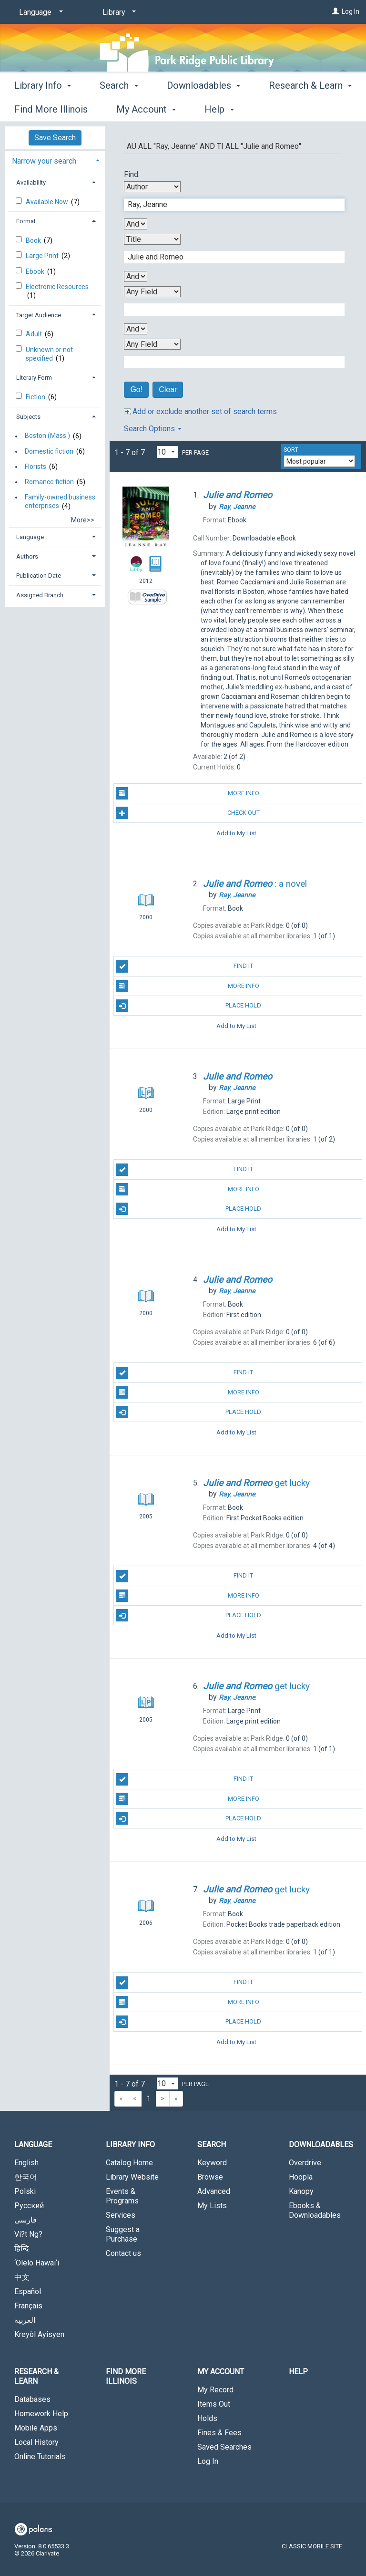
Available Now (48, 202)
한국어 (25, 2176)
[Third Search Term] (229, 309)
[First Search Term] (229, 204)
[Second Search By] (152, 239)
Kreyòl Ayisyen (39, 2334)
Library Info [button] (42, 108)
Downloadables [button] (203, 108)
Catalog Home (129, 2162)
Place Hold (188, 1005)
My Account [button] (220, 2371)
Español (27, 2291)
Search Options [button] (153, 428)
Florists (35, 466)
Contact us (123, 2253)
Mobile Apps (35, 2427)
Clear (168, 389)
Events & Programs (122, 2196)
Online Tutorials (40, 2456)
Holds (207, 2418)
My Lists (212, 2205)
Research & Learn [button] (36, 2376)
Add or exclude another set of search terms (200, 411)
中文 (22, 2277)
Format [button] (26, 221)
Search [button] (119, 108)
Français (28, 2305)
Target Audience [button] (38, 315)
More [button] (287, 109)
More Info (187, 793)
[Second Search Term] (229, 257)
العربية (24, 2320)
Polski (25, 2191)
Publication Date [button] (38, 575)
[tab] (55, 160)
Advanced (213, 2191)
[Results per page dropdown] (167, 452)
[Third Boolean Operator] (135, 328)
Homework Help (41, 2413)
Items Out (213, 2404)
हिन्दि (21, 2248)
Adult (34, 334)
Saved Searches (224, 2446)
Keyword (212, 2162)
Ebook (36, 271)
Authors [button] (27, 556)
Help (298, 2371)
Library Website (132, 2176)
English (26, 2162)
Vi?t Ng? (28, 2234)
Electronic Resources (57, 287)
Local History (36, 2442)
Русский (29, 2205)
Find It (184, 966)
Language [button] (30, 536)
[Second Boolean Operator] (135, 276)
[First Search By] (152, 186)
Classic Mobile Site (312, 2546)
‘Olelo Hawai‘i (36, 2262)
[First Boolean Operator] (135, 223)
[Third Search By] (152, 291)
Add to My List (236, 832)
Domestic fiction (49, 451)
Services (120, 2215)
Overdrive (305, 2162)
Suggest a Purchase (123, 2234)
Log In (350, 11)
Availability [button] (31, 182)
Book (34, 240)
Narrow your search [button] (44, 161)
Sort (291, 450)
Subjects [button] (28, 416)
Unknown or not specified (49, 354)
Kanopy (301, 2191)
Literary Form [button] (34, 377)
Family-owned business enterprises (60, 501)
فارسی (25, 2219)
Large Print (43, 256)
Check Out (187, 813)
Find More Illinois (126, 2376)
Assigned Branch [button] (39, 595)
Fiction (36, 397)
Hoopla (301, 2176)
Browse (210, 2176)
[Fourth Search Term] (229, 362)
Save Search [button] (55, 137)
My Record (215, 2389)
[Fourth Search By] (152, 344)
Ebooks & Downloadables (315, 2210)
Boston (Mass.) (47, 436)
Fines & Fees (219, 2432)
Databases (32, 2399)
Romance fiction (49, 482)
